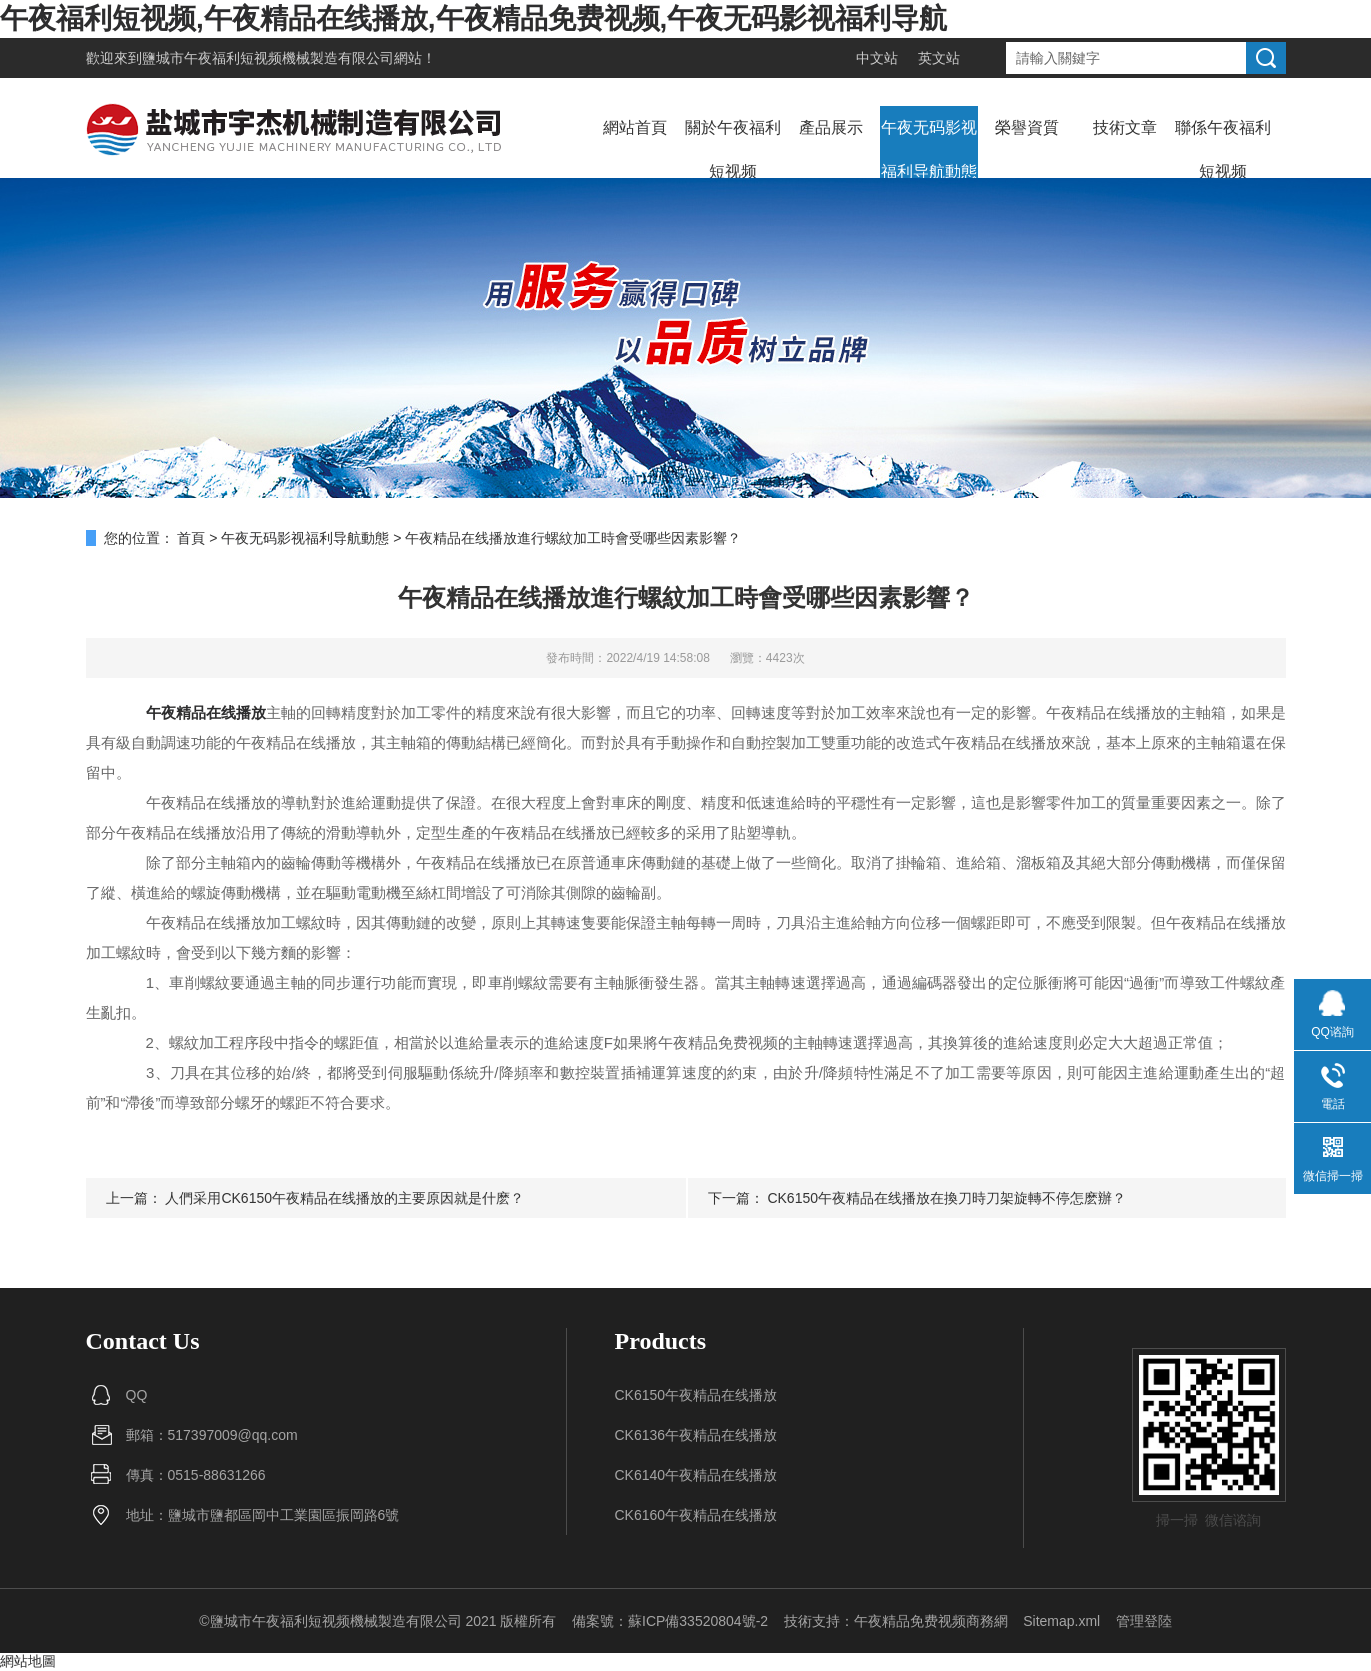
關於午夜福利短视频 (733, 149)
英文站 (939, 58)
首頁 (191, 538)
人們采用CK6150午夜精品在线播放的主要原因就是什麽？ (344, 1198)
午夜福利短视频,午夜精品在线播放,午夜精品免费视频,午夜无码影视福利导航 (473, 18)
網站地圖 (28, 1661)
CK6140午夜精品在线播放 (696, 1475)
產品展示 (831, 127)
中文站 (877, 58)
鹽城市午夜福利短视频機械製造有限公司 (268, 58)
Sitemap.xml (1061, 1621)
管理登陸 (1144, 1621)
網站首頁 (635, 127)
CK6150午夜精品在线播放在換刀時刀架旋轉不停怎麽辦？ (946, 1198)
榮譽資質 (1027, 127)
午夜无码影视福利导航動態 (929, 149)
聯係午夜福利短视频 (1223, 149)
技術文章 (1125, 127)
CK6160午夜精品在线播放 (696, 1515)
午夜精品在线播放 (206, 712)
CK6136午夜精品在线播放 (696, 1435)
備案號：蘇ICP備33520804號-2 (670, 1621)
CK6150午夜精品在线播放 (696, 1395)
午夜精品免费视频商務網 (931, 1621)
